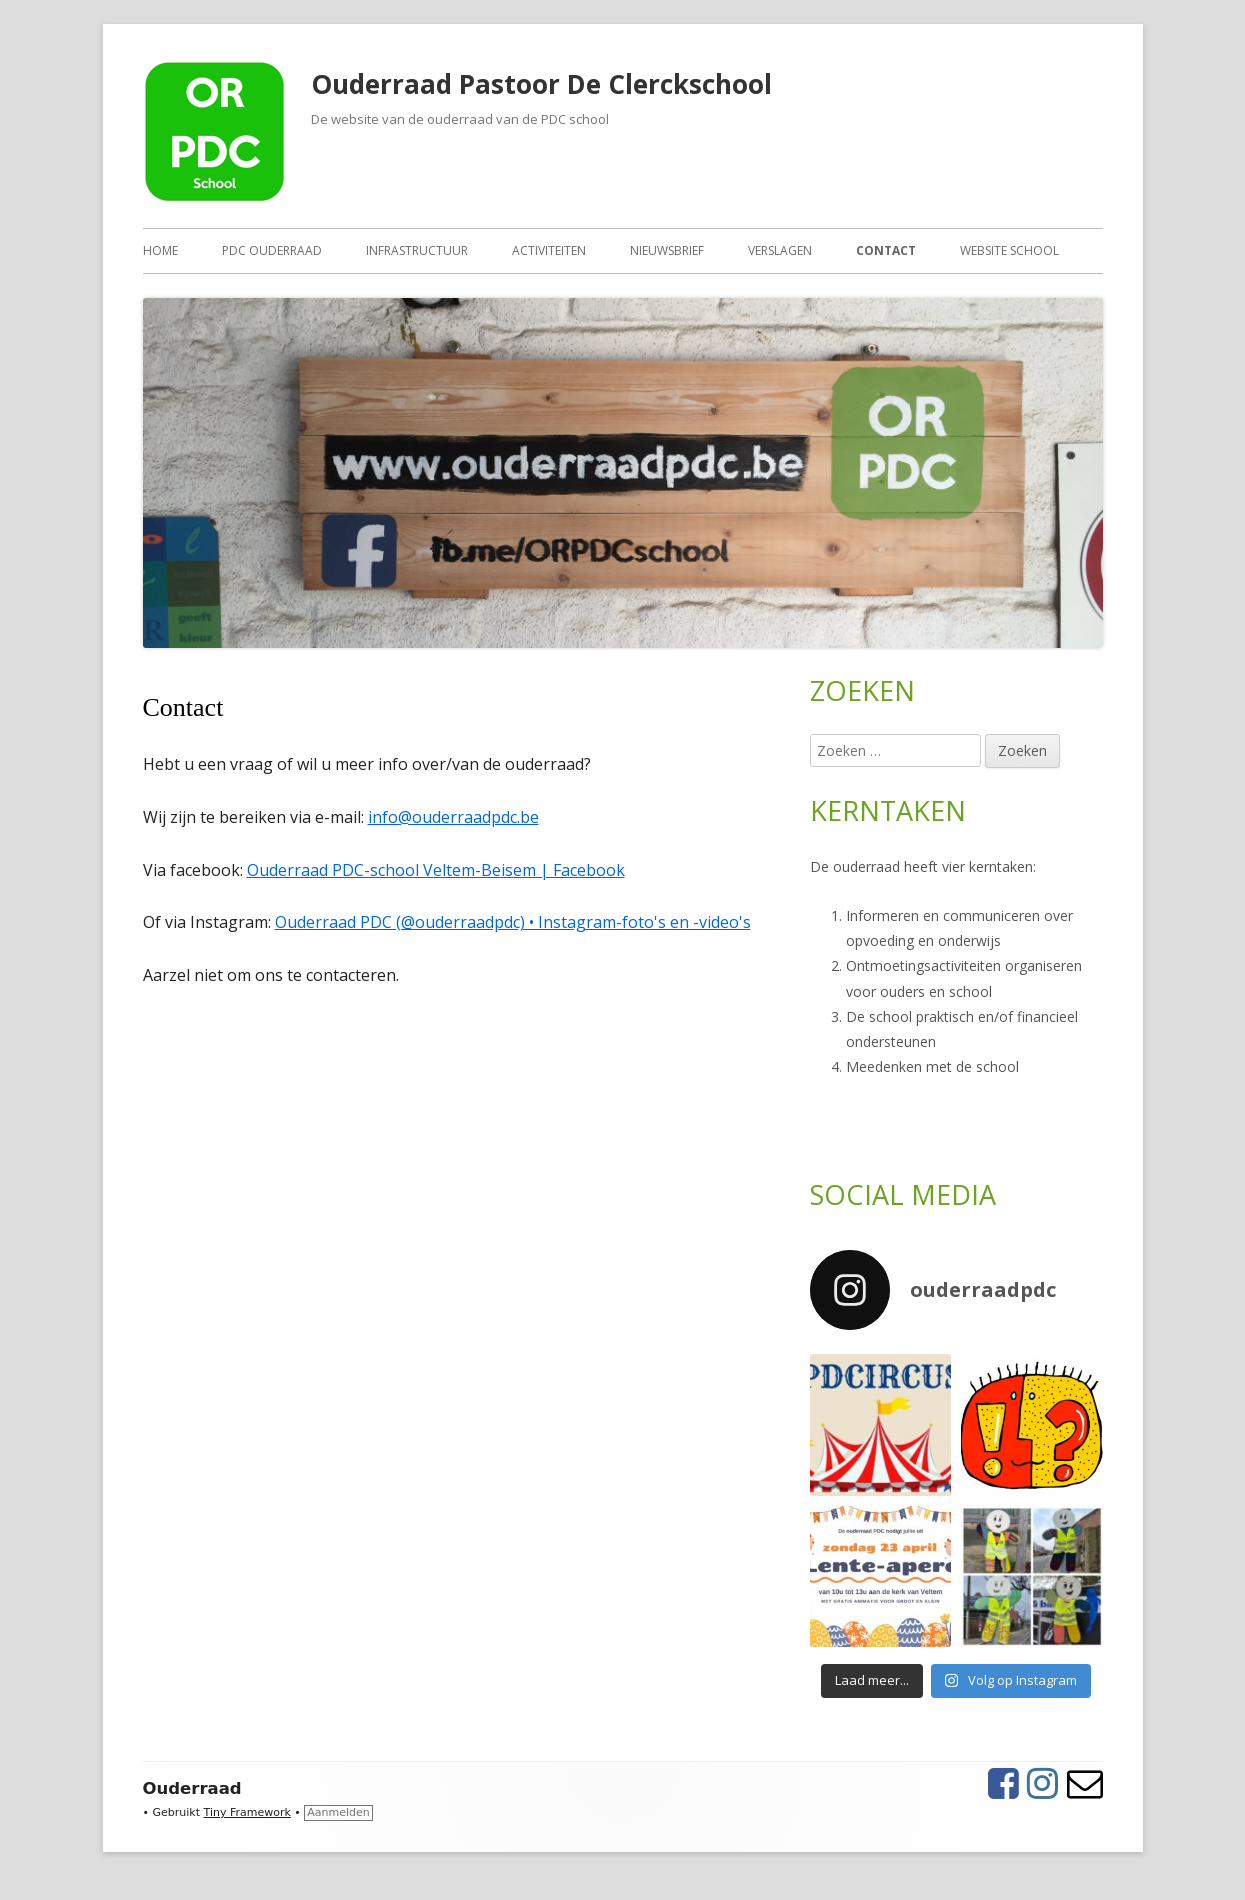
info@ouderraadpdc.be (453, 817)
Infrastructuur (417, 250)
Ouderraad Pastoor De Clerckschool (541, 84)
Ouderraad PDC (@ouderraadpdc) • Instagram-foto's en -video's (513, 922)
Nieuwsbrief (667, 250)
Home (160, 250)
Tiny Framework (247, 1812)
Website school (1009, 250)
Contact (886, 250)
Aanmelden (338, 1812)
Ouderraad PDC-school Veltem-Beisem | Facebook (436, 870)
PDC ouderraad (272, 250)
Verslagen (780, 250)
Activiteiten (549, 250)
